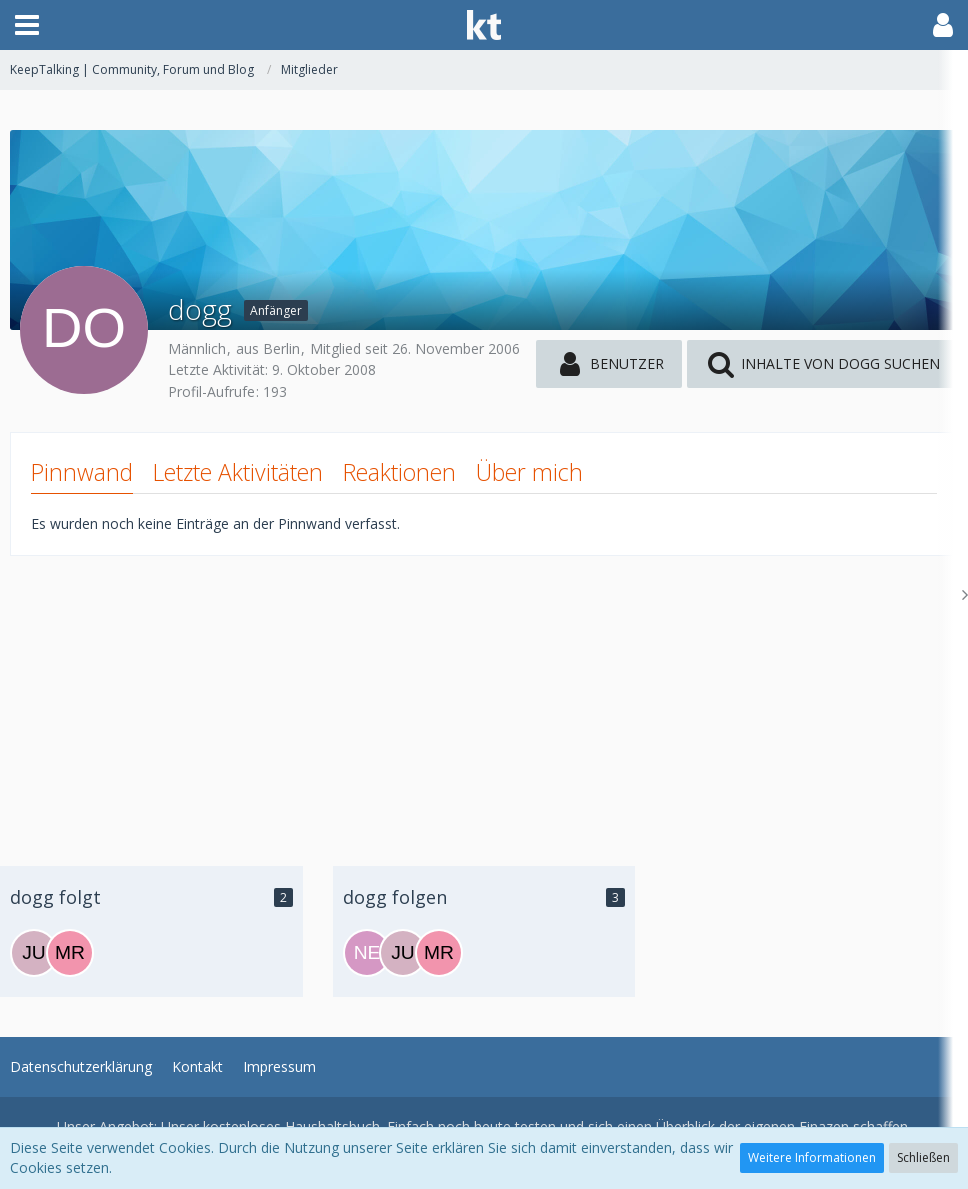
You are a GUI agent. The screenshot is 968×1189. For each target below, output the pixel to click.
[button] (27, 25)
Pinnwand (82, 472)
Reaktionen (399, 472)
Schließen (923, 1157)
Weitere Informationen (812, 1157)
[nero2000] (367, 953)
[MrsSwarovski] (70, 953)
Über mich (529, 472)
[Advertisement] (484, 696)
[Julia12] (34, 953)
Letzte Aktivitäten (238, 472)
